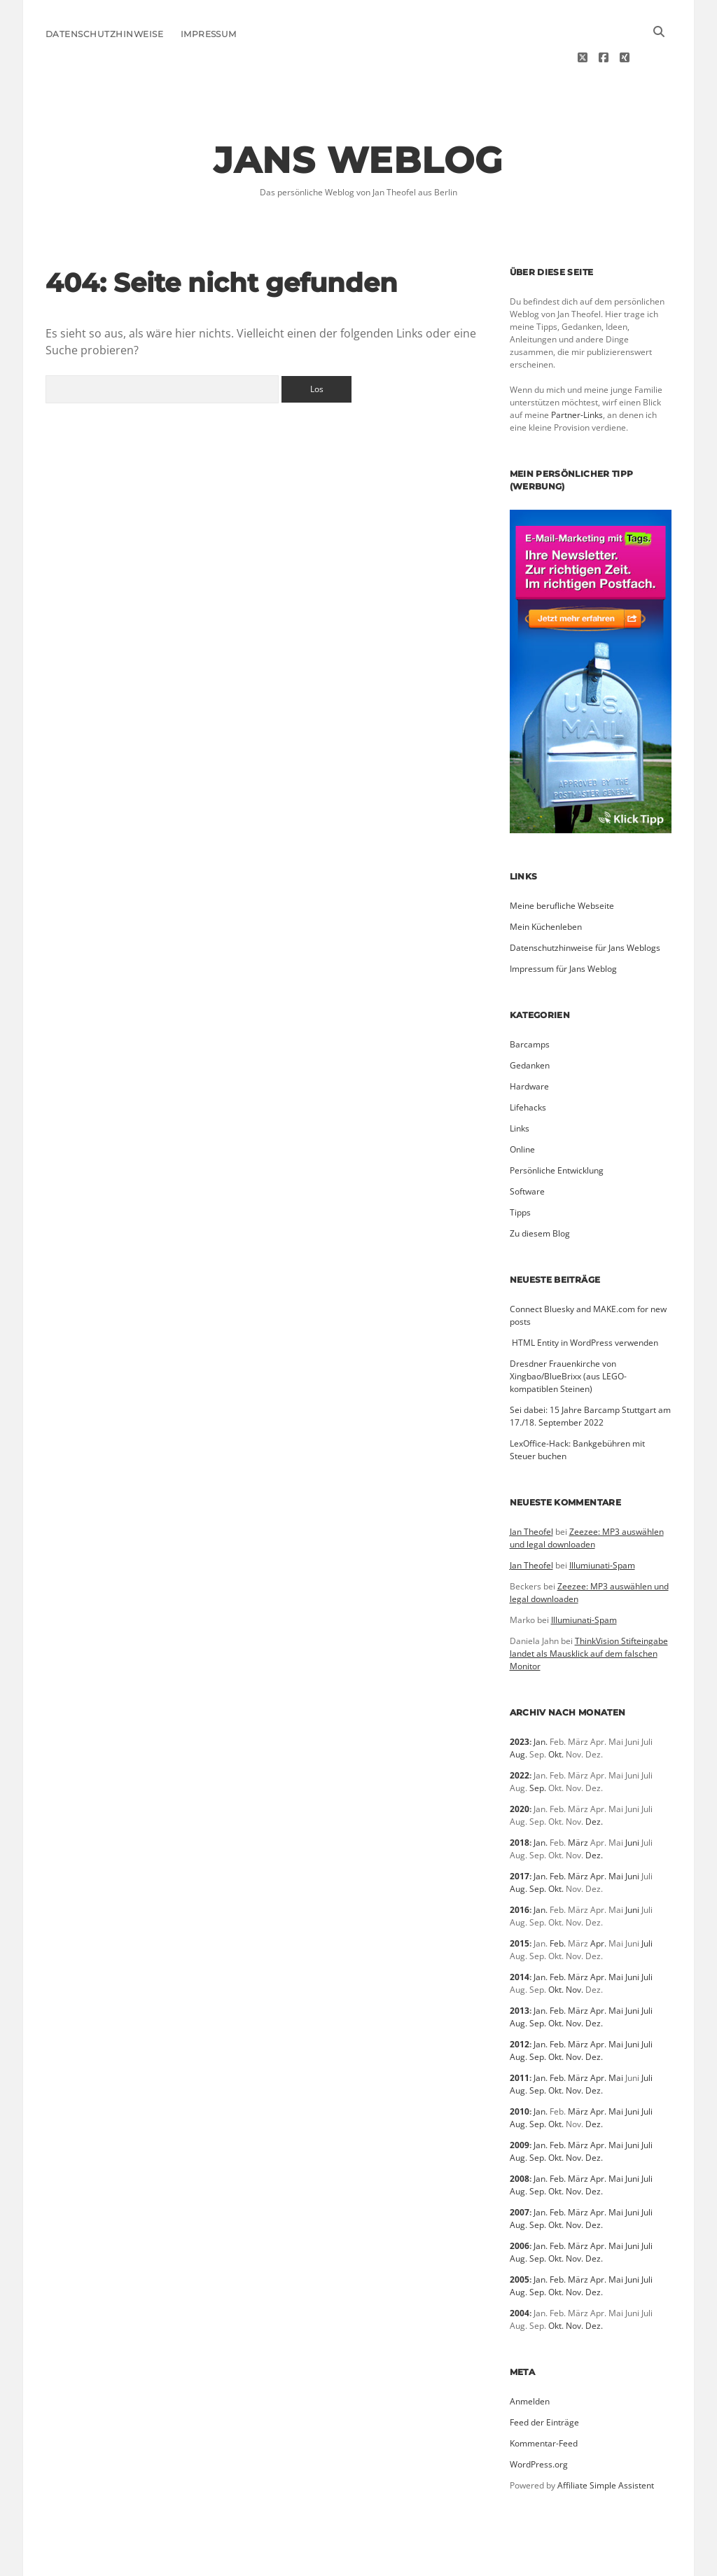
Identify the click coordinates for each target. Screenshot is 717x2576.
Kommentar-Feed (544, 2401)
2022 (519, 1733)
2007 (519, 2170)
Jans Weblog (358, 118)
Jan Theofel (531, 1490)
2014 (519, 1935)
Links (519, 1086)
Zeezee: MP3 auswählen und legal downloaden (587, 1496)
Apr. (598, 1834)
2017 (519, 1834)
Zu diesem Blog (540, 1191)
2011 (519, 2036)
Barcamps (530, 1002)
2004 (519, 2271)
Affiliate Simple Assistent (605, 2443)
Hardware (529, 1044)
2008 (519, 2137)
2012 (519, 2002)
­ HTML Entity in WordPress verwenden (584, 1301)
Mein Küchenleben (546, 885)
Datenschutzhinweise (104, 34)
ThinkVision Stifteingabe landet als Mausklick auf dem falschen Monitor (589, 1611)
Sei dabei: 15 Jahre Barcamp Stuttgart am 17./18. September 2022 (590, 1374)
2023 (519, 1700)
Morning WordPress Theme (309, 2560)
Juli (647, 1901)
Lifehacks (528, 1065)
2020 (519, 1767)
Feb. (558, 1834)
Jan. (541, 1700)
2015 (519, 1901)
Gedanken (530, 1023)
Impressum (209, 34)
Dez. (594, 1779)
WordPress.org (539, 2422)
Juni (632, 1800)
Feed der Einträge (544, 2380)
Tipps (520, 1170)
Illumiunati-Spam (602, 1523)
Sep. (537, 1746)
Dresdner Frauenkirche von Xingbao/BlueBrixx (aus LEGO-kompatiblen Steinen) (568, 1334)
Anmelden (530, 2359)
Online (522, 1107)
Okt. (556, 1712)
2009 (519, 2103)
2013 (519, 1969)
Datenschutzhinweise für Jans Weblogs (585, 906)
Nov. (574, 1948)
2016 (519, 1868)
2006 (519, 2204)
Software (527, 1149)
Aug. (518, 1712)
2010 (519, 2069)
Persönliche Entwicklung (557, 1128)
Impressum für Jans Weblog (563, 927)
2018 (519, 1800)
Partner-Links (577, 373)
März (578, 1800)
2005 (519, 2237)
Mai (615, 1834)
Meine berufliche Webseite (562, 864)
